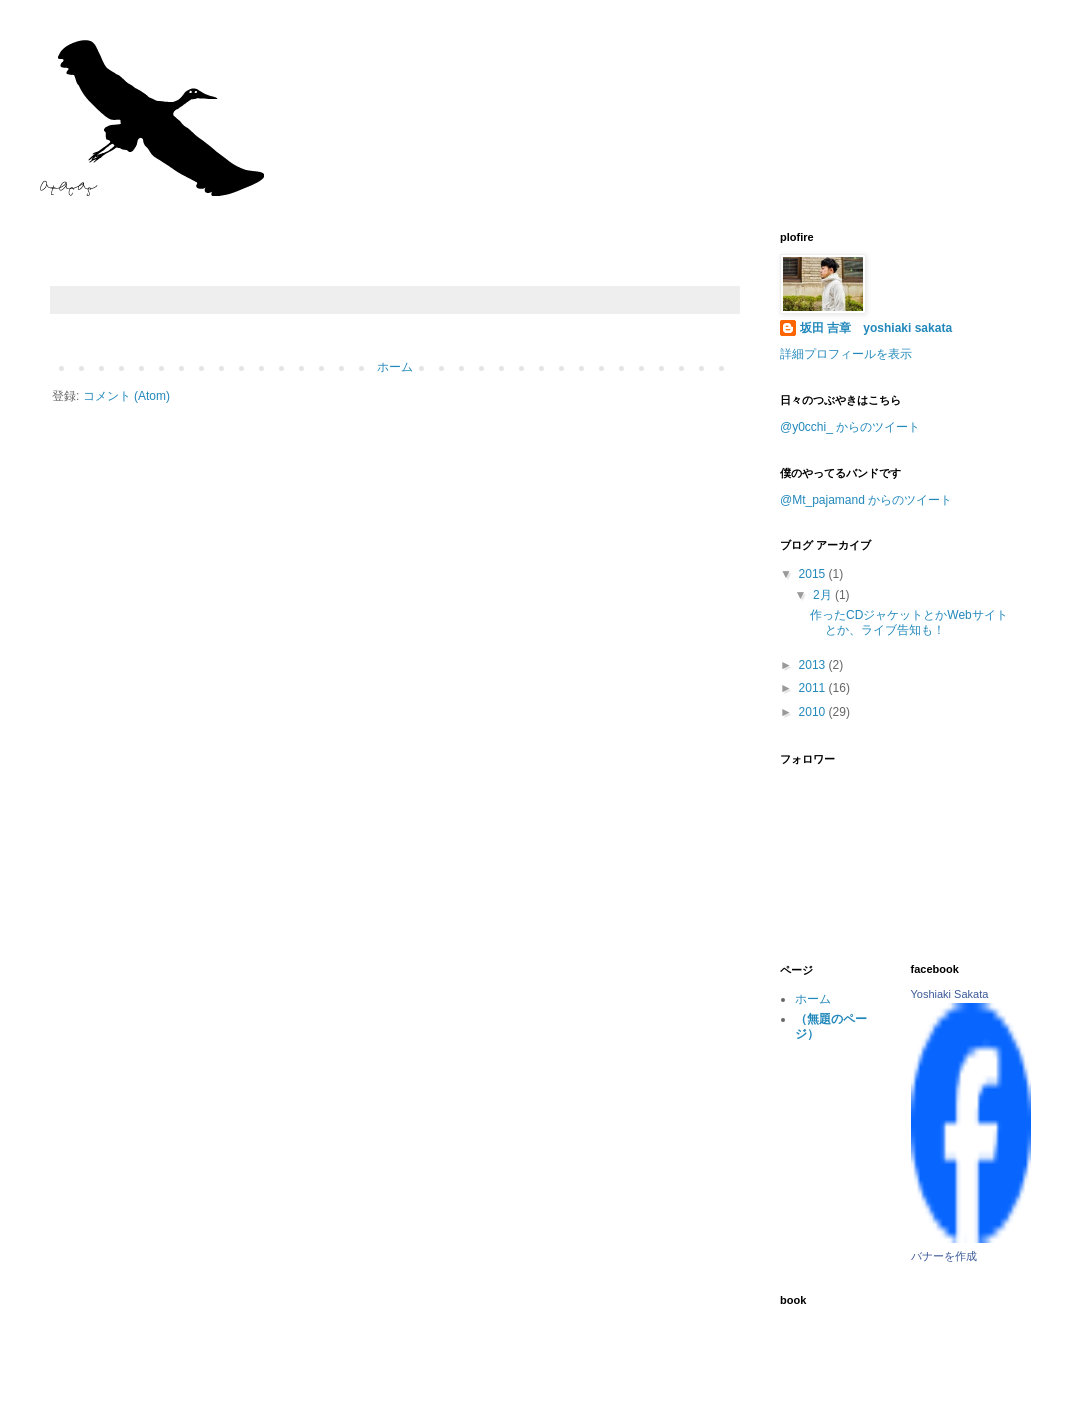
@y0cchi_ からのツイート (850, 427)
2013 (814, 665)
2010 (814, 712)
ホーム (395, 367)
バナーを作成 (944, 1256)
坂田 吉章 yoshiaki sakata (876, 328)
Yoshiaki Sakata (950, 994)
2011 (814, 688)
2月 (824, 595)
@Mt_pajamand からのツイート (866, 500)
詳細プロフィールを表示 (846, 354)
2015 (814, 574)
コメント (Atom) (126, 396)
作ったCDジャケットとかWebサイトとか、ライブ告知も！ (909, 622)
